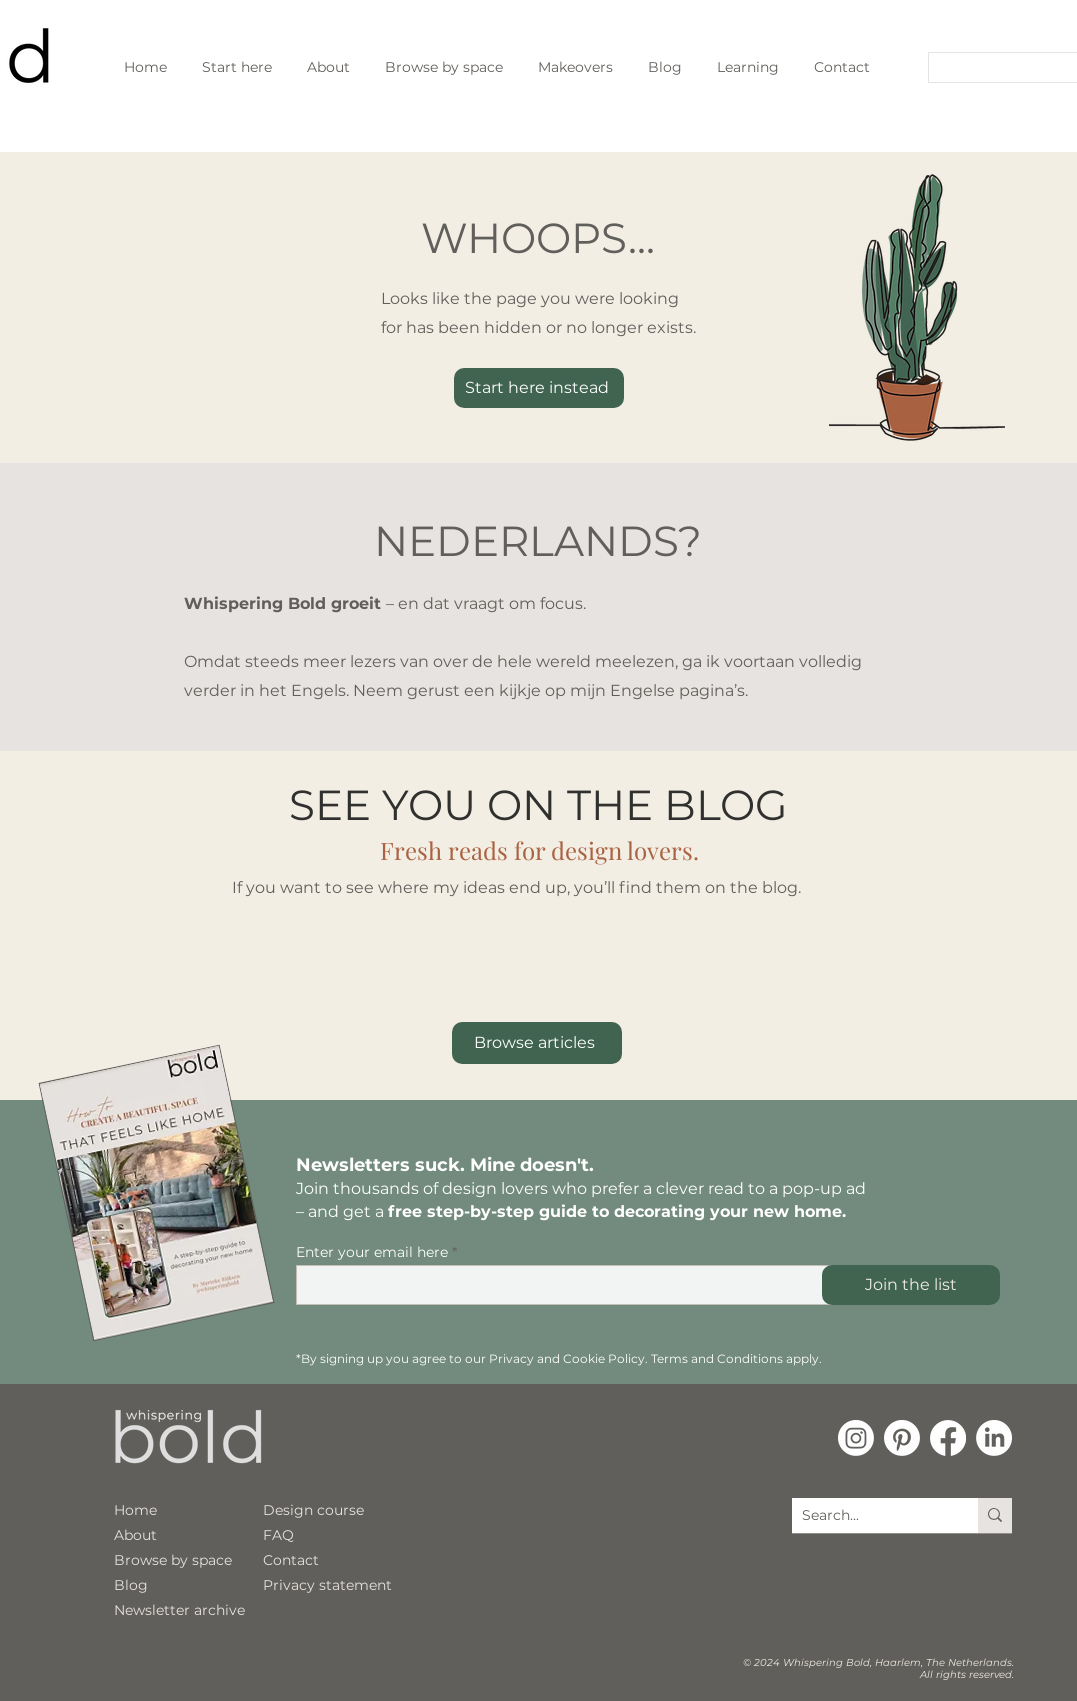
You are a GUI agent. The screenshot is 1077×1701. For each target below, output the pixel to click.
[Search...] (996, 69)
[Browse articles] (537, 1043)
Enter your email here (372, 1252)
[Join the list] (911, 1285)
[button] (748, 67)
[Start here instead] (539, 388)
